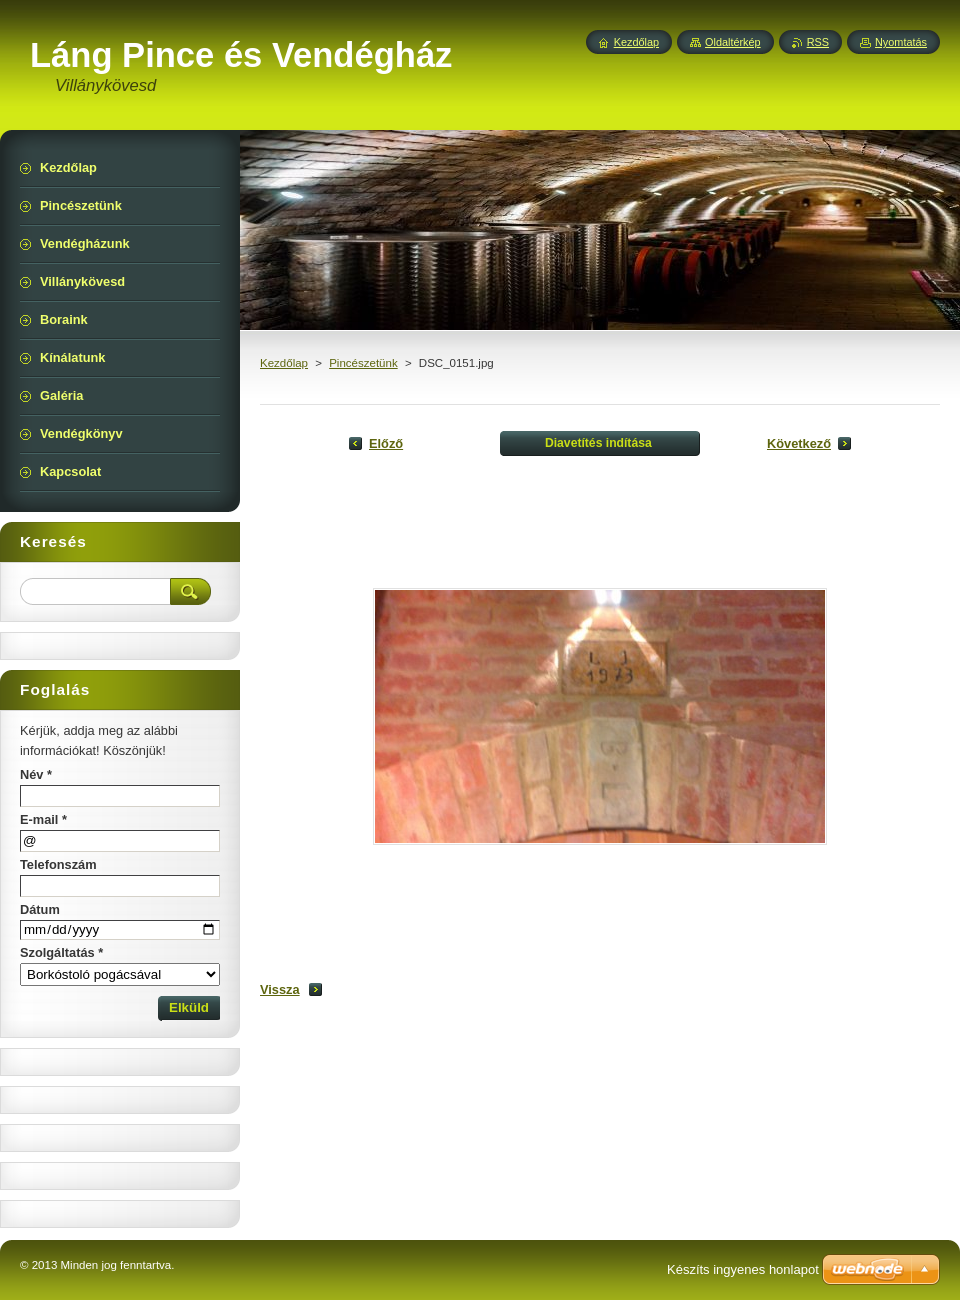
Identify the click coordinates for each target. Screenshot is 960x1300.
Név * (36, 774)
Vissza (280, 989)
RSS (818, 42)
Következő (799, 443)
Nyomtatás (901, 42)
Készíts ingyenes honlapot (743, 1269)
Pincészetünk (363, 363)
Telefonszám (58, 864)
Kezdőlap (284, 363)
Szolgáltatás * (61, 952)
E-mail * (43, 819)
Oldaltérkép (733, 42)
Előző (386, 443)
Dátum (40, 909)
